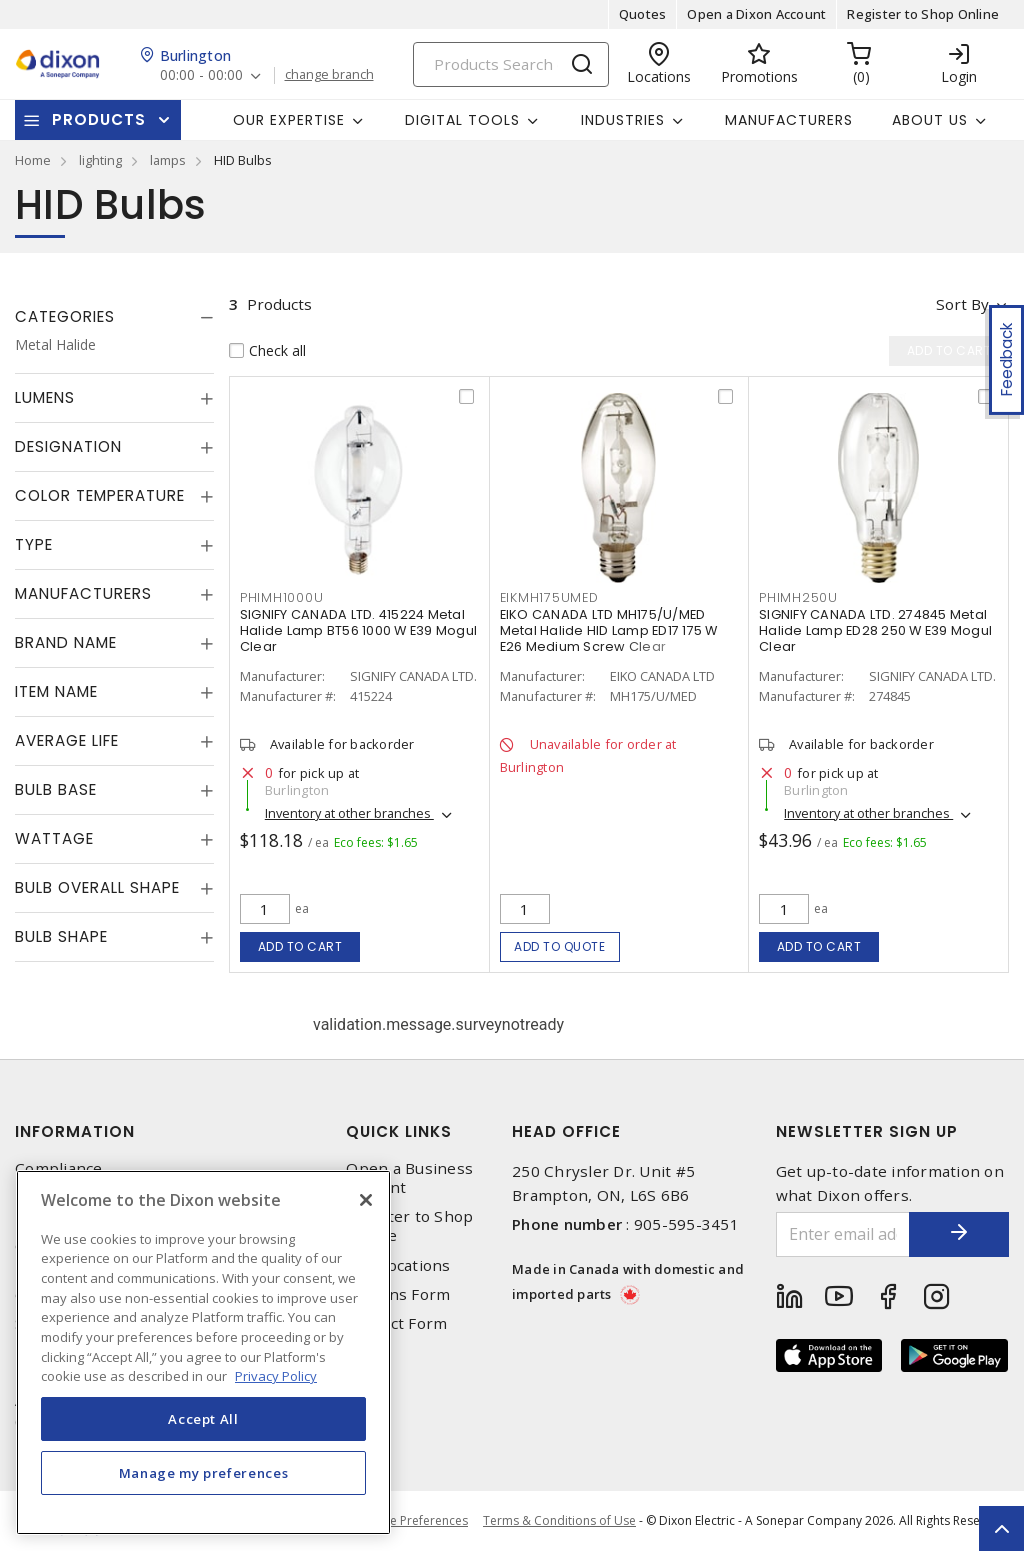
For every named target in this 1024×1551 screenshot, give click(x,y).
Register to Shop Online (923, 14)
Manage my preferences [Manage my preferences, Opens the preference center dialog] (204, 1473)
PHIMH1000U (282, 597)
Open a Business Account (409, 1178)
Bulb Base (56, 789)
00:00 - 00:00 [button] (201, 75)
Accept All (203, 1419)
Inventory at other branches (349, 813)
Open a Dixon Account (756, 14)
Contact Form (396, 1323)
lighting (100, 160)
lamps (168, 160)
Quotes (643, 14)
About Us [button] (930, 120)
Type (34, 544)
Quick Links (399, 1131)
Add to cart (300, 946)
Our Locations (398, 1265)
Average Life (67, 740)
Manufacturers (789, 120)
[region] (203, 1352)
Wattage (54, 838)
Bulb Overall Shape (97, 887)
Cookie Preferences (412, 1521)
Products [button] (99, 119)
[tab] (114, 317)
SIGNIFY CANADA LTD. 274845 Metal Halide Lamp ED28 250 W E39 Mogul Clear (875, 630)
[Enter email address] (843, 1234)
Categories (65, 316)
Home (33, 160)
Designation (68, 446)
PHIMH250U (798, 597)
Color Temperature (100, 495)
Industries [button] (623, 120)
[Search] (511, 64)
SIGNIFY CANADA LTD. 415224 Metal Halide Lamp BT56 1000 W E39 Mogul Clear (358, 630)
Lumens (45, 397)
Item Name (56, 691)
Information (75, 1131)
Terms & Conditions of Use (559, 1520)
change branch (329, 75)
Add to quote (559, 946)
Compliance (59, 1168)
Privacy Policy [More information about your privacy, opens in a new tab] (276, 1376)
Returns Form (398, 1294)
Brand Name (66, 642)
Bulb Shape (61, 936)
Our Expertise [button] (289, 120)
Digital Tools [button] (462, 120)
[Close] (366, 1200)
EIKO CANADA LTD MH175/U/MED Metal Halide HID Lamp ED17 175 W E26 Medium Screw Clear (609, 630)
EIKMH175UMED (549, 597)
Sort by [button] (962, 304)
